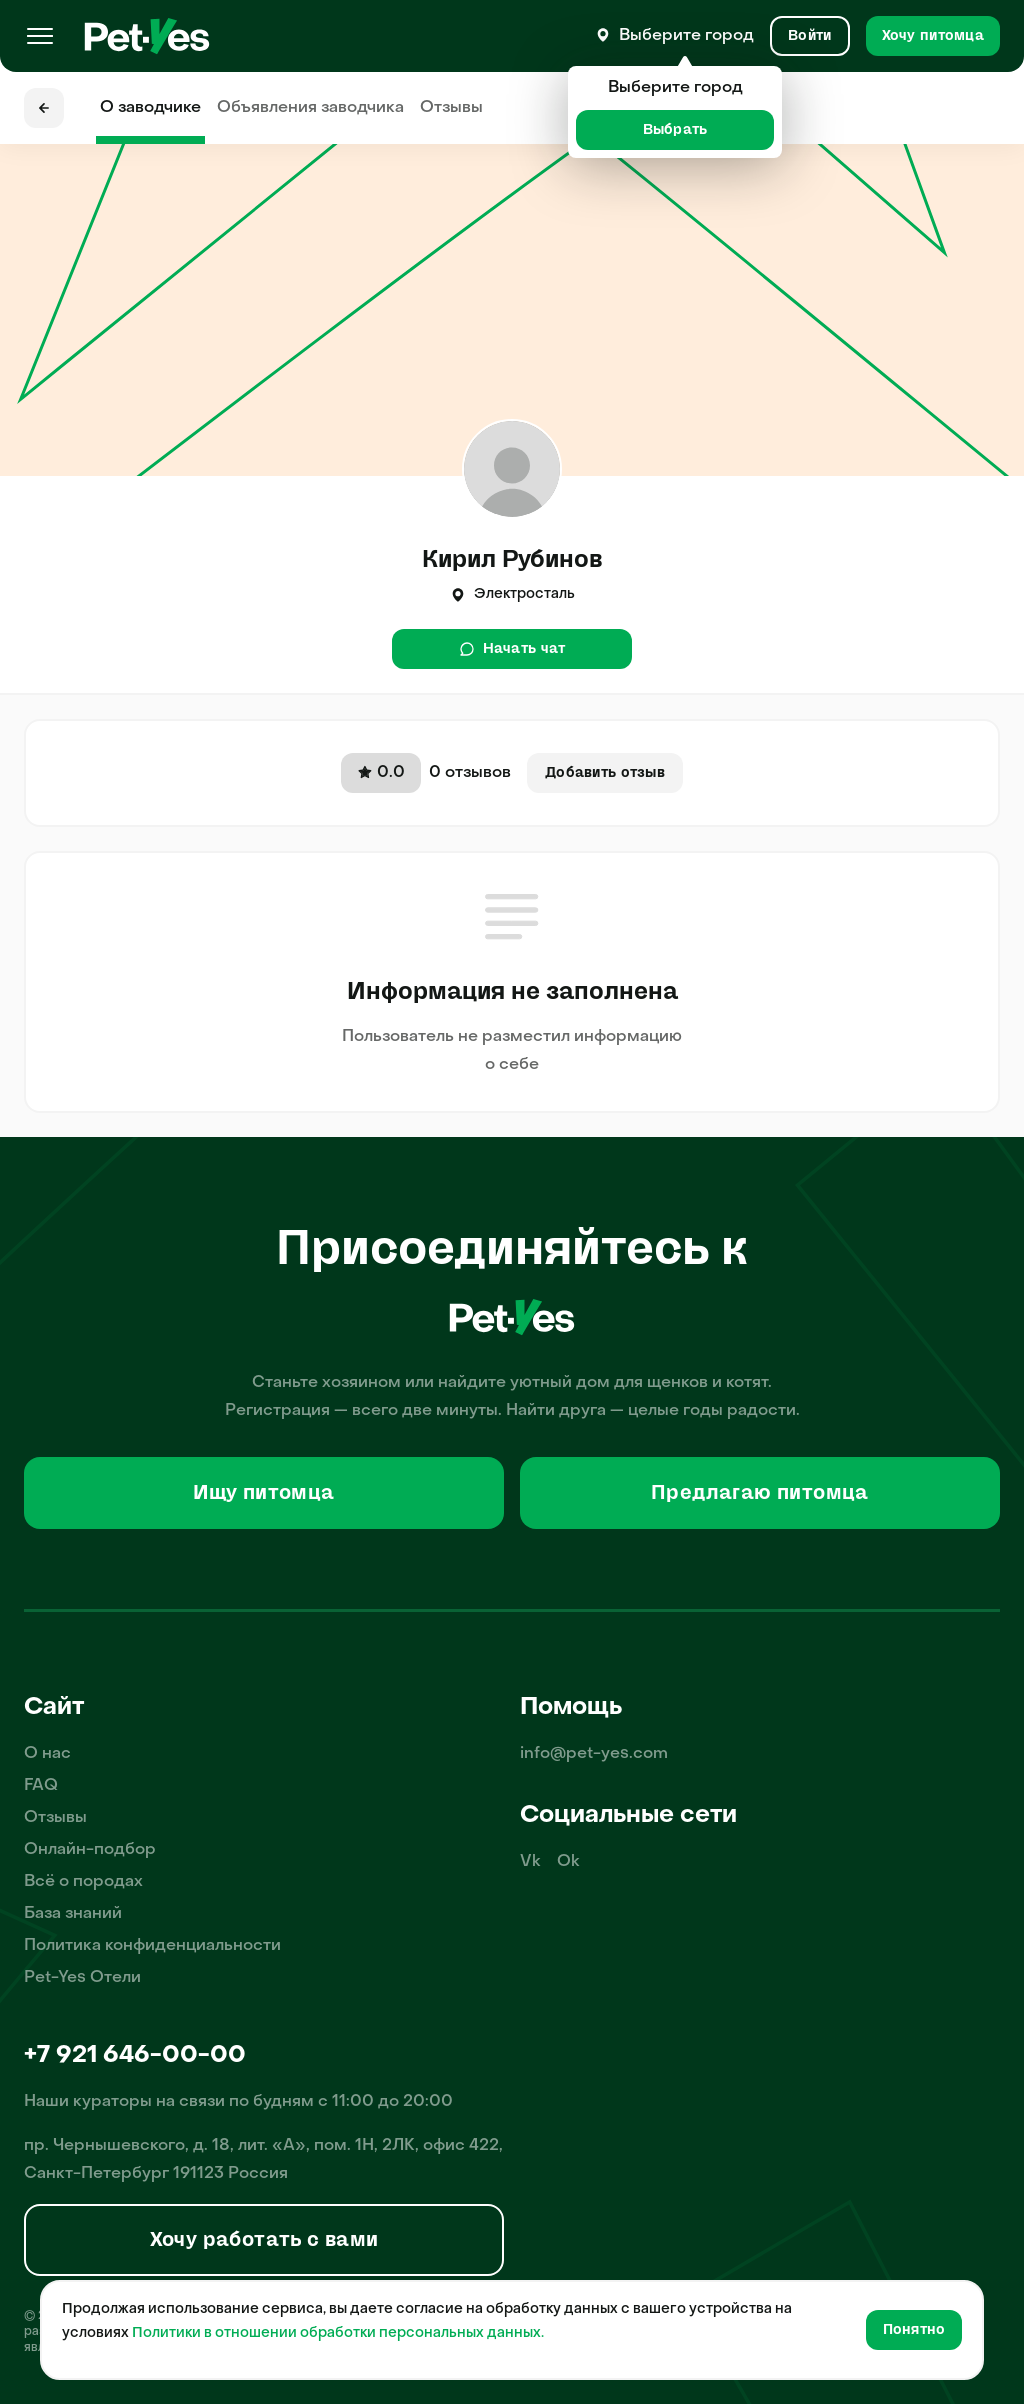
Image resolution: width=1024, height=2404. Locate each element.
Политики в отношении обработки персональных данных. (338, 2333)
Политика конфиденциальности (152, 1946)
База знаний (73, 1914)
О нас (47, 1754)
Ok (568, 1862)
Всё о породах (83, 1882)
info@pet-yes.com (594, 1754)
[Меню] (40, 36)
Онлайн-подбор (90, 1850)
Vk (530, 1862)
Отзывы (451, 108)
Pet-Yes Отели (82, 1978)
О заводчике (150, 108)
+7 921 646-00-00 (135, 2056)
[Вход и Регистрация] (809, 36)
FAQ (41, 1786)
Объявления (310, 108)
